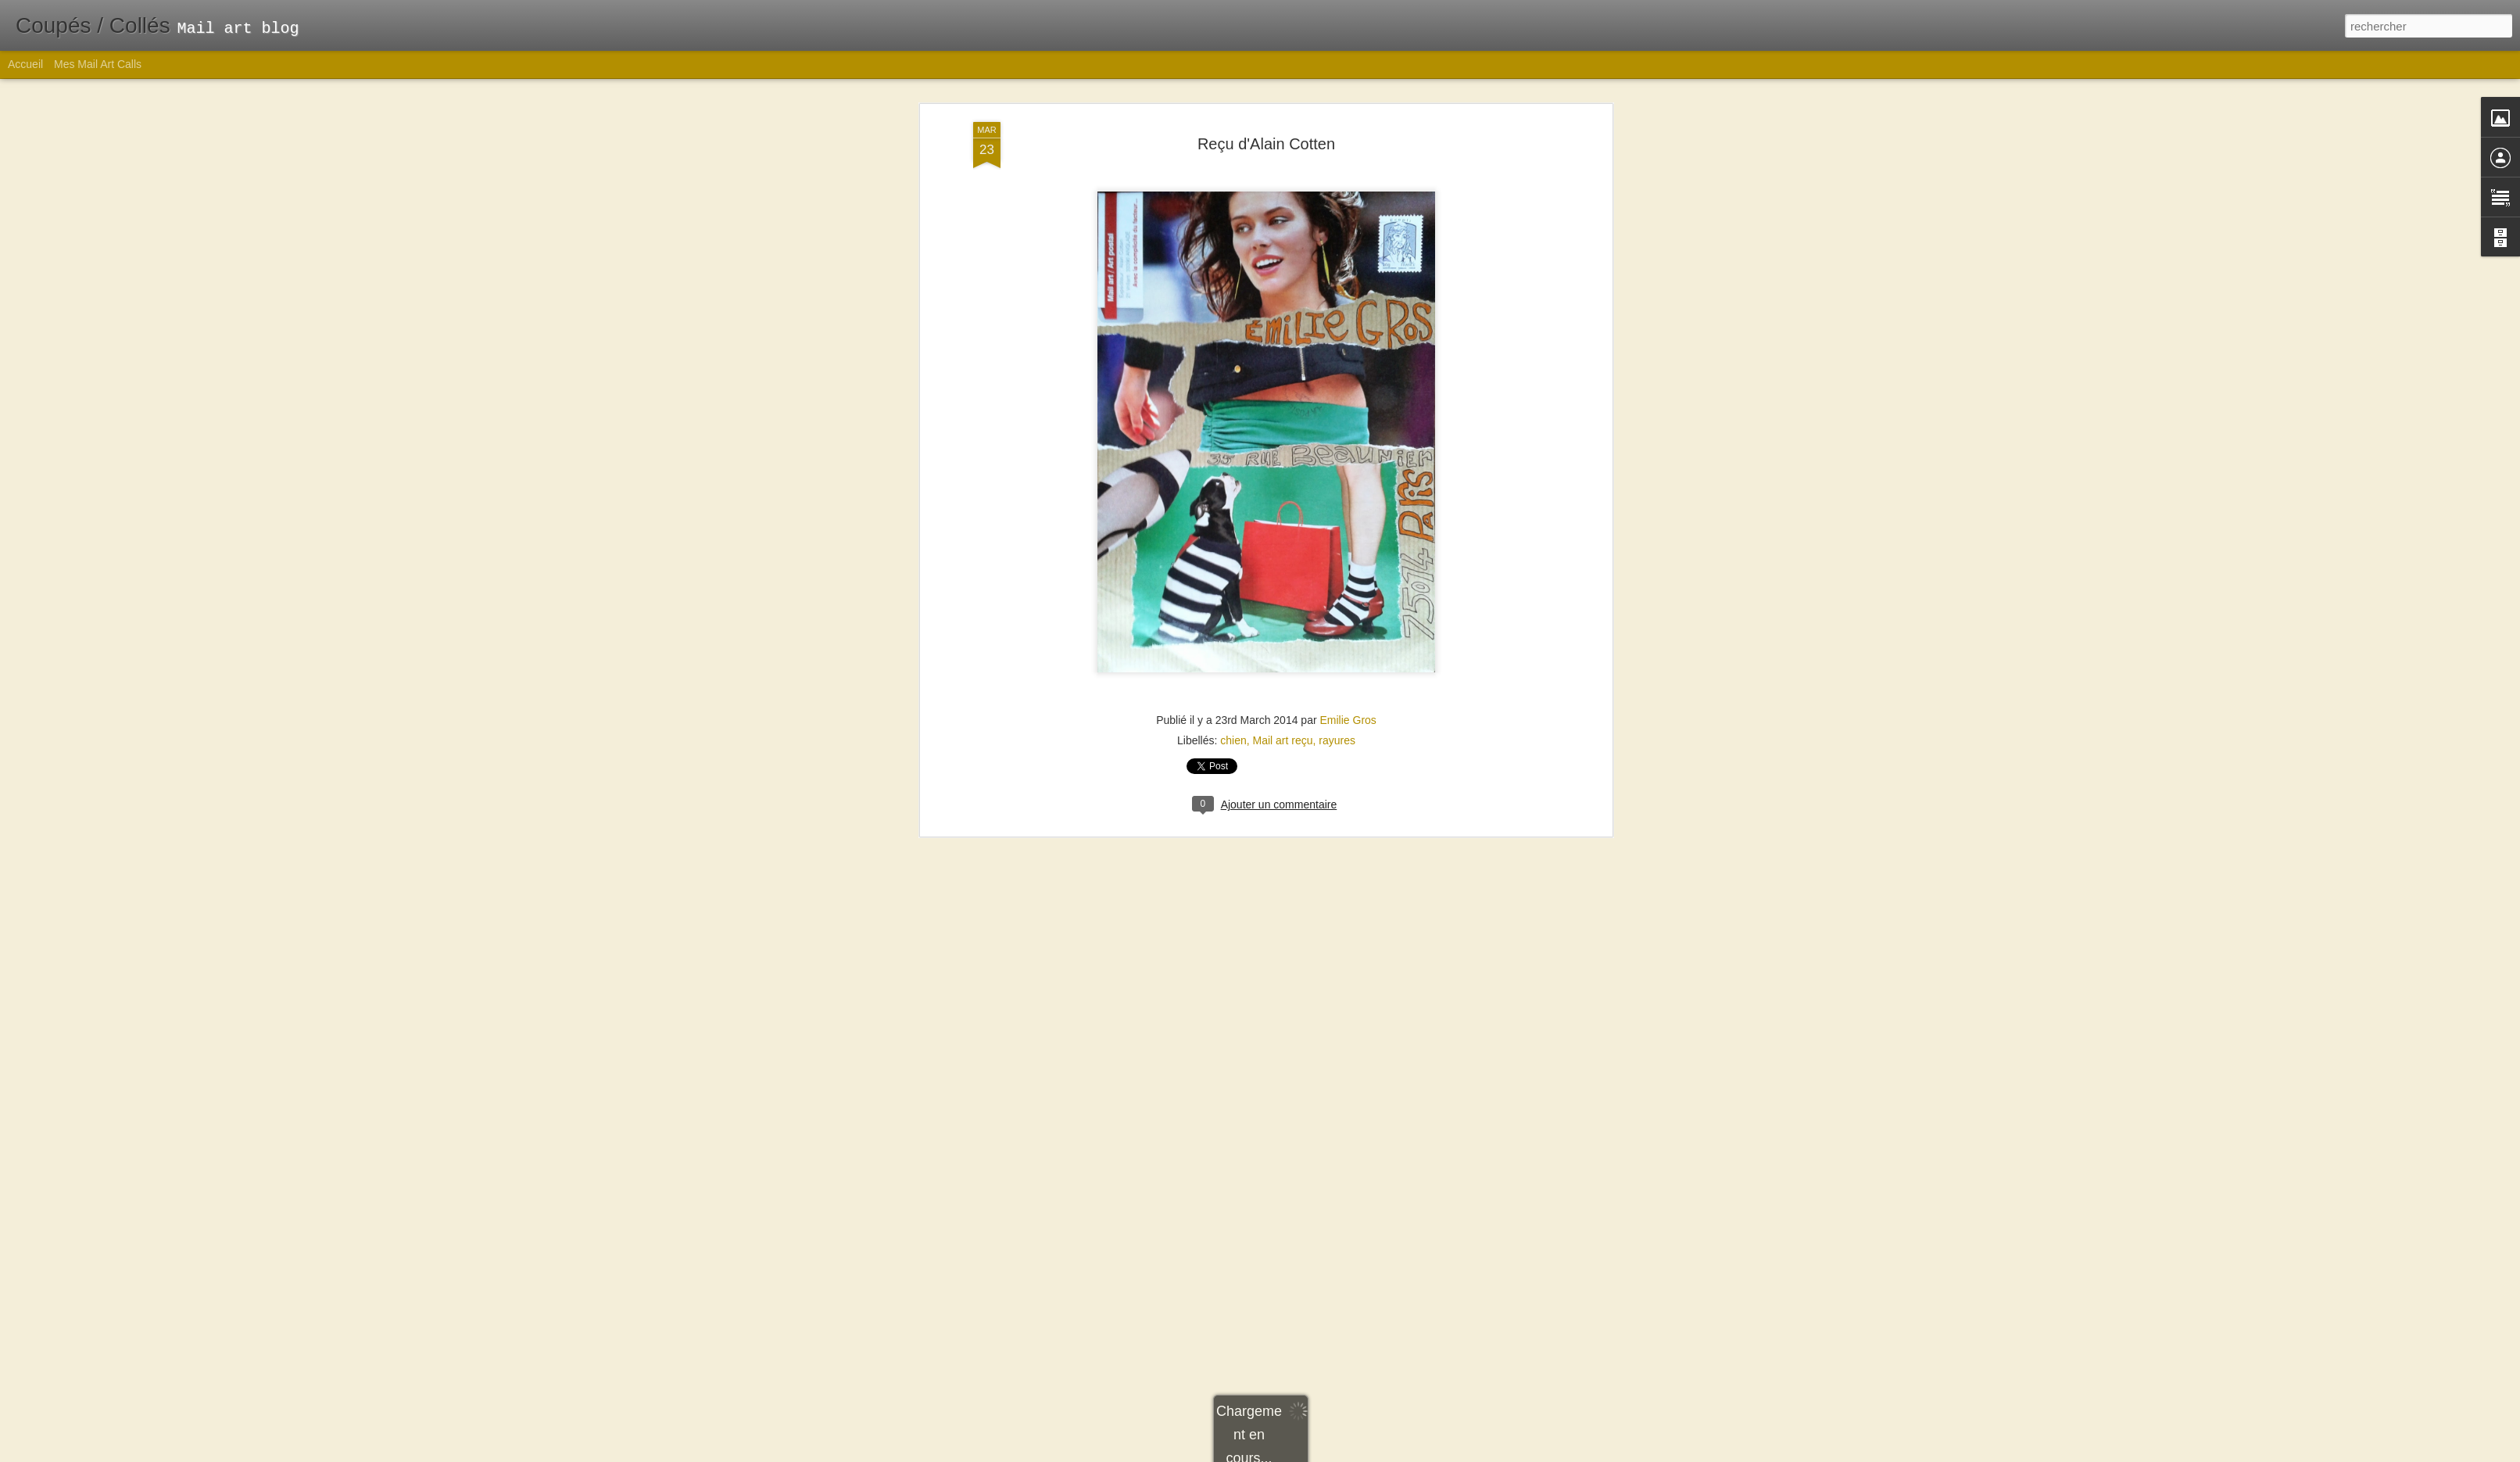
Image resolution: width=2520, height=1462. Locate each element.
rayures (1337, 268)
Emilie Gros (1347, 248)
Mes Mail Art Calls (97, 64)
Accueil (25, 64)
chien (1233, 268)
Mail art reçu (1283, 268)
